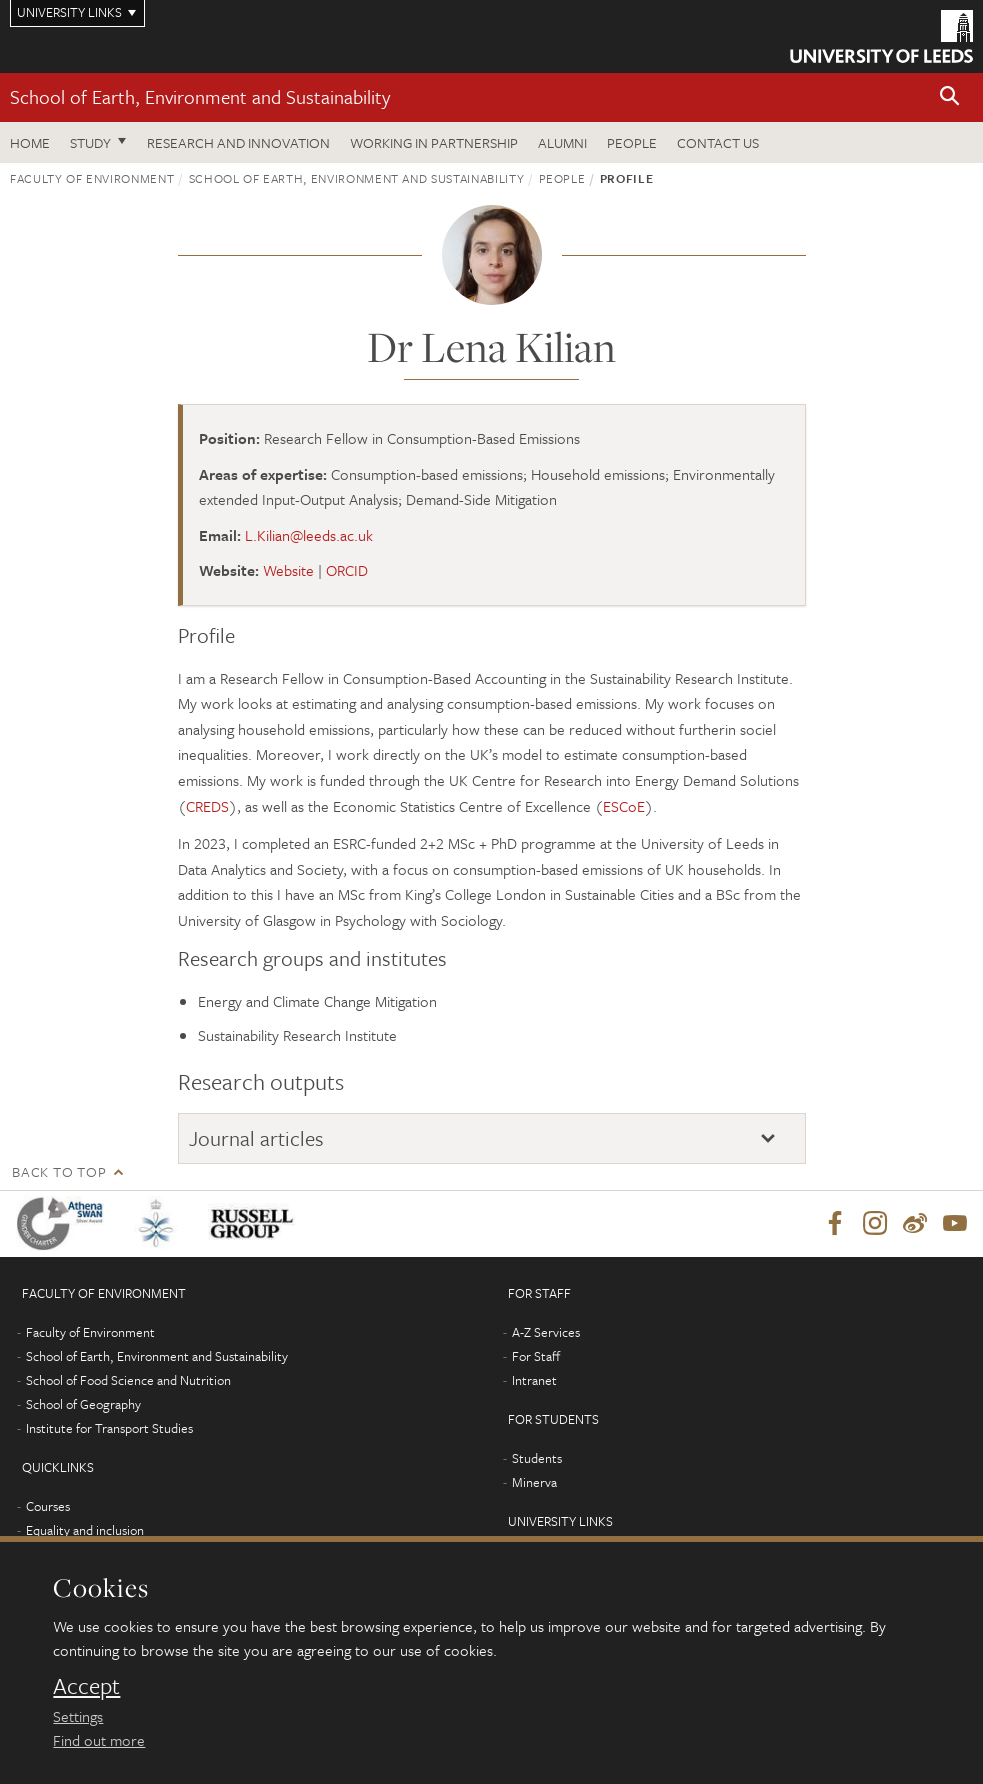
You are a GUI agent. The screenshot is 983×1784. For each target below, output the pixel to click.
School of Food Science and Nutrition (128, 1380)
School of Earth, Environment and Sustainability (200, 96)
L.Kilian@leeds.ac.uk (309, 535)
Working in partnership (434, 142)
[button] (950, 97)
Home (30, 142)
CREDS (207, 806)
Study (90, 142)
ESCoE (624, 806)
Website (288, 570)
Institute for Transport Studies (109, 1428)
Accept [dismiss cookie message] (86, 1686)
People (632, 142)
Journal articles (256, 1138)
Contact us (718, 142)
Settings (78, 1716)
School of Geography (83, 1404)
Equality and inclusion (85, 1530)
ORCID (347, 570)
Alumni (562, 142)
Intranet (534, 1380)
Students (537, 1458)
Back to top (59, 1171)
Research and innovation (238, 142)
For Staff (536, 1356)
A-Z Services (546, 1332)
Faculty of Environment (92, 178)
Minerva (534, 1482)
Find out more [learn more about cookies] (99, 1740)
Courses (48, 1506)
